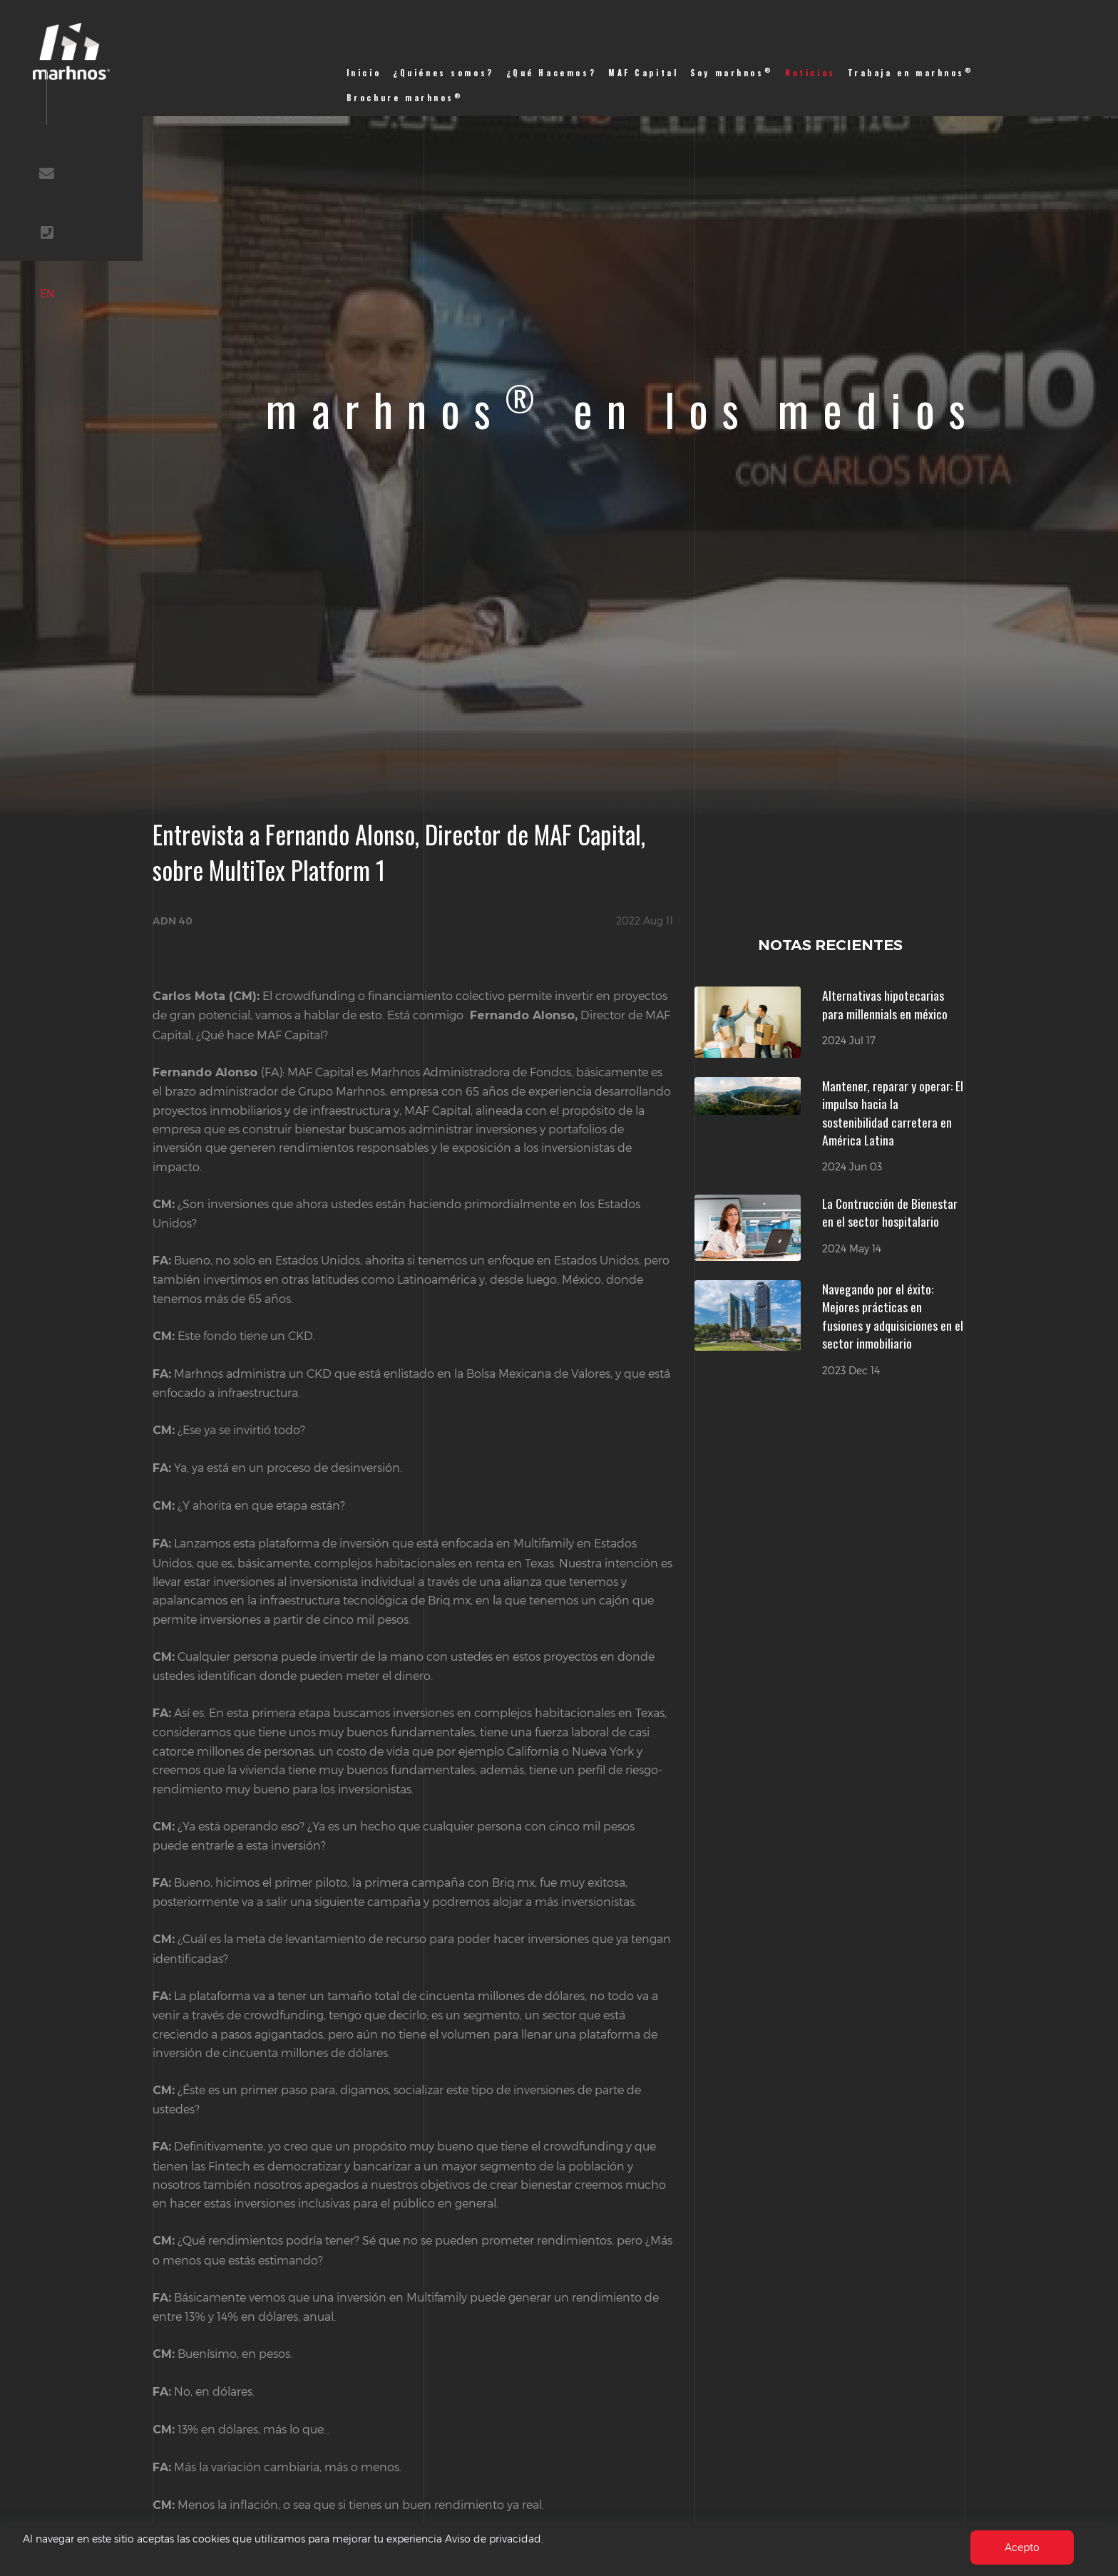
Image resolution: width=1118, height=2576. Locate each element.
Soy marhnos (731, 72)
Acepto (1020, 2546)
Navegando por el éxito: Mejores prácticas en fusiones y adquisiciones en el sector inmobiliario (892, 1316)
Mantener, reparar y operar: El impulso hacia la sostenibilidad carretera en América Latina (892, 1113)
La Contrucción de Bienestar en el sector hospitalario (890, 1212)
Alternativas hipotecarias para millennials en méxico (885, 1004)
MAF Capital (643, 72)
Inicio (364, 72)
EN (110, 376)
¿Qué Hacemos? (551, 72)
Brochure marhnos (405, 97)
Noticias (810, 72)
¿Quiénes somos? (443, 72)
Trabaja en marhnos (911, 72)
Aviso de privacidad (549, 2538)
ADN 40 (173, 921)
